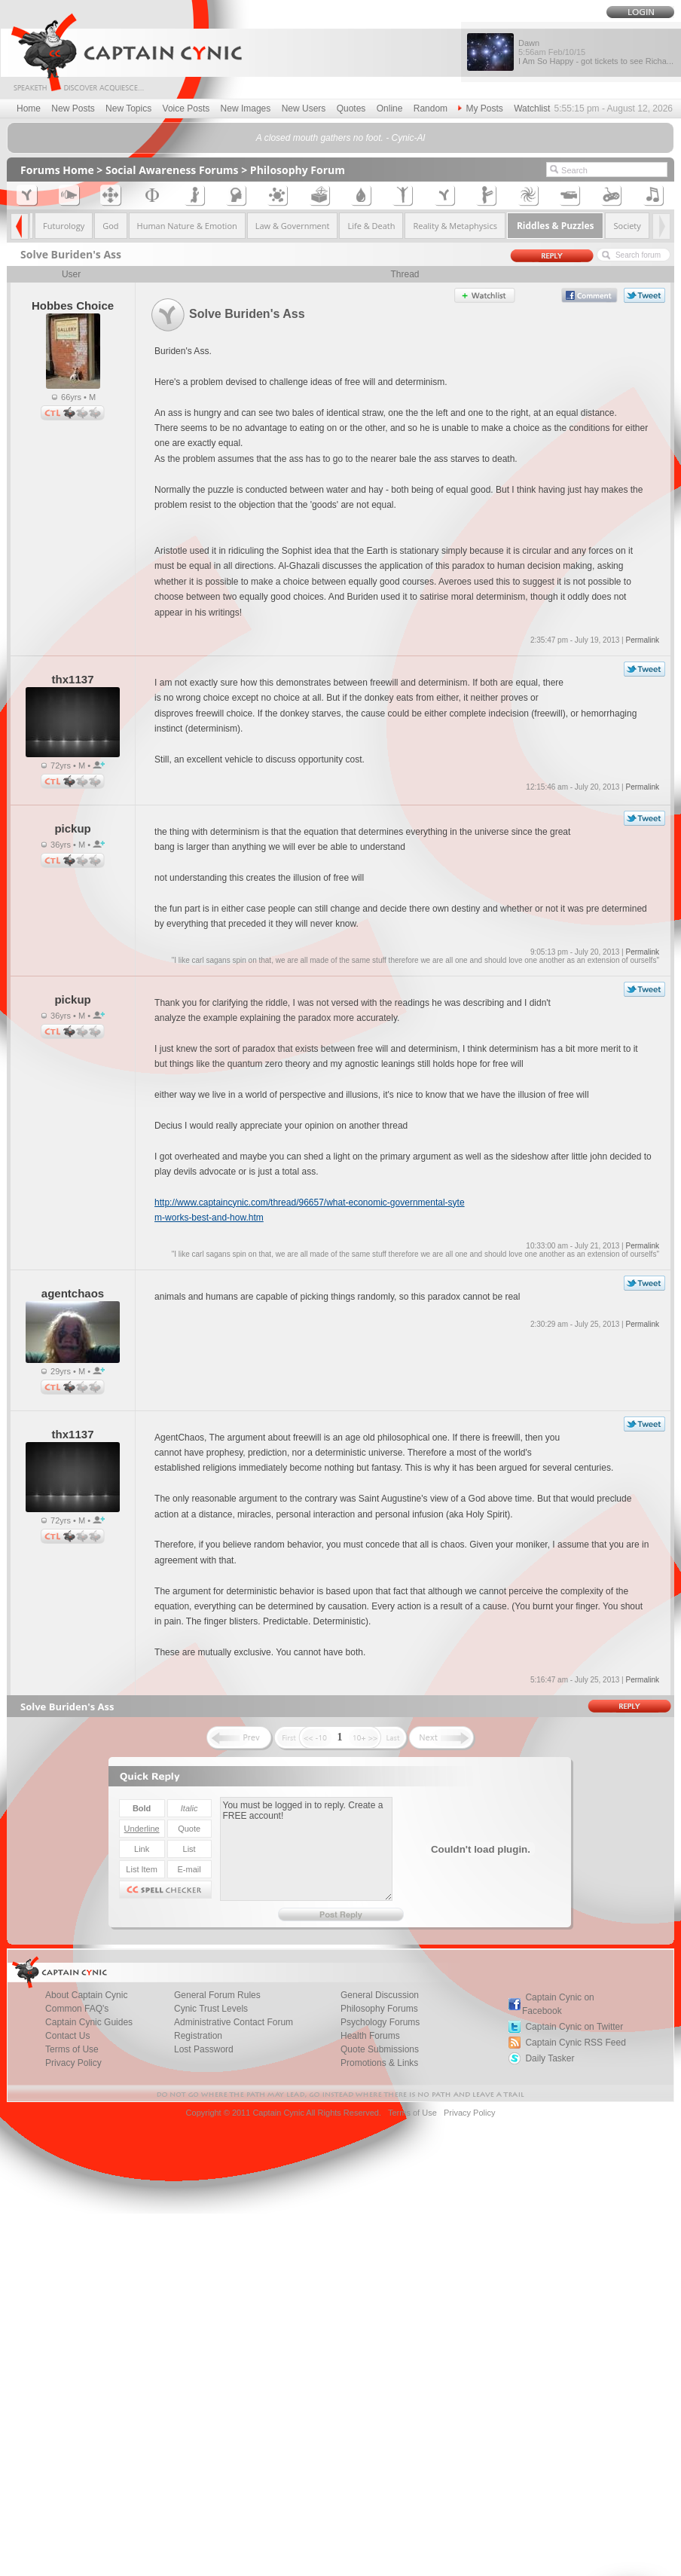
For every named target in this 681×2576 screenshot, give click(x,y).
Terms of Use (412, 2112)
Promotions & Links (379, 2063)
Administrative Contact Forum (233, 2022)
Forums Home (57, 170)
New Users (304, 108)
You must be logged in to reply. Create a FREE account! (306, 1849)
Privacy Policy (73, 2063)
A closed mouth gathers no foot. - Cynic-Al (340, 138)
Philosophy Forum (297, 170)
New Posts (72, 108)
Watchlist (532, 108)
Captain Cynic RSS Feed (575, 2042)
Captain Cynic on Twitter (574, 2026)
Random (430, 108)
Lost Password (204, 2049)
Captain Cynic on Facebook (558, 2004)
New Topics (128, 108)
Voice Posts (186, 108)
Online (390, 108)
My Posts (480, 108)
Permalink (641, 640)
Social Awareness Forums (172, 170)
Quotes (351, 108)
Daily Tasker (549, 2058)
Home (29, 108)
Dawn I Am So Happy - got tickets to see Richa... (595, 52)
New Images (246, 108)
